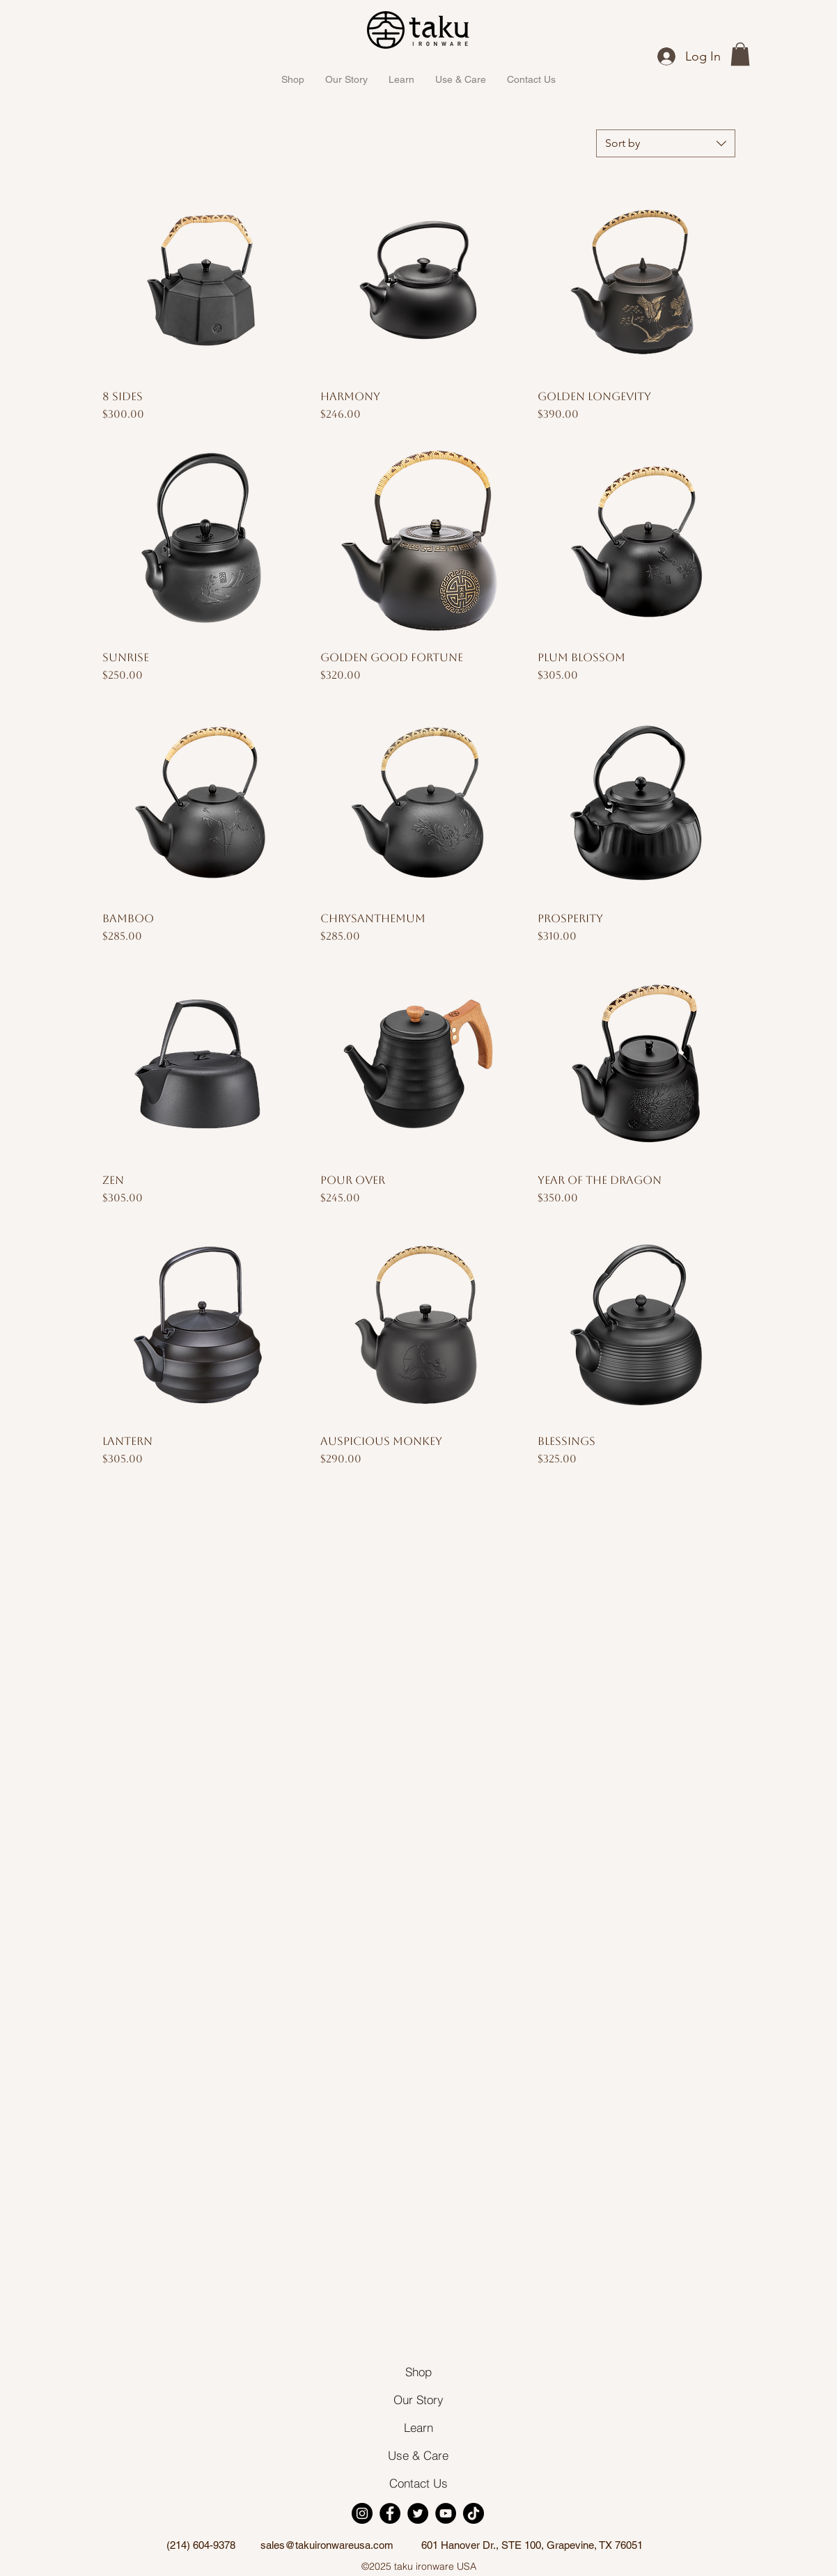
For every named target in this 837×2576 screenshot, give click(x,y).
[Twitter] (417, 2513)
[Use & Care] (418, 2455)
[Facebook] (390, 2513)
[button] (740, 53)
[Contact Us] (418, 2483)
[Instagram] (362, 2513)
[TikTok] (473, 2513)
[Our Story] (418, 2399)
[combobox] (665, 143)
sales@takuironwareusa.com (326, 2545)
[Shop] (418, 2371)
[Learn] (418, 2427)
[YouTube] (445, 2513)
